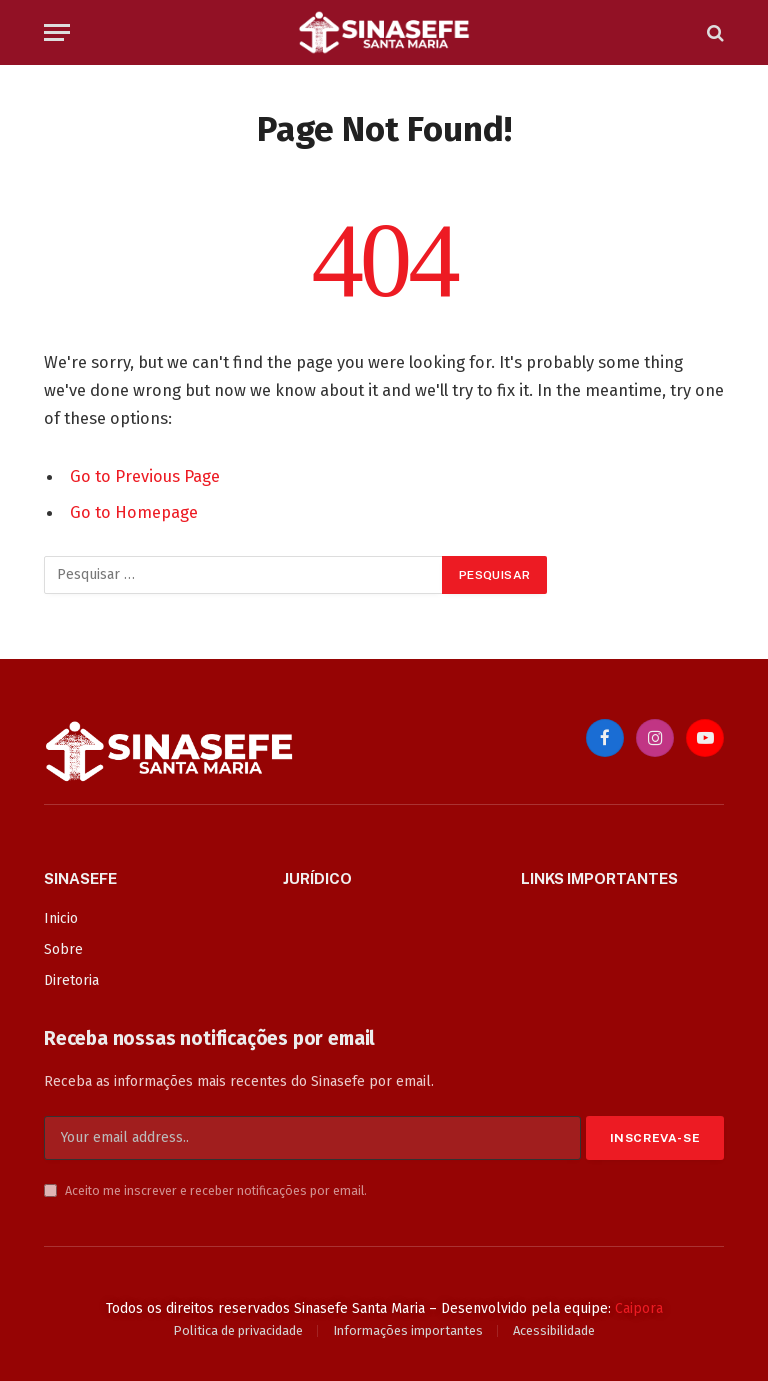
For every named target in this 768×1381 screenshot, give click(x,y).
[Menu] (57, 32)
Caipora (639, 1308)
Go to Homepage (134, 512)
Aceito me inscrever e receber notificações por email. (205, 1190)
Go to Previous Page (145, 476)
